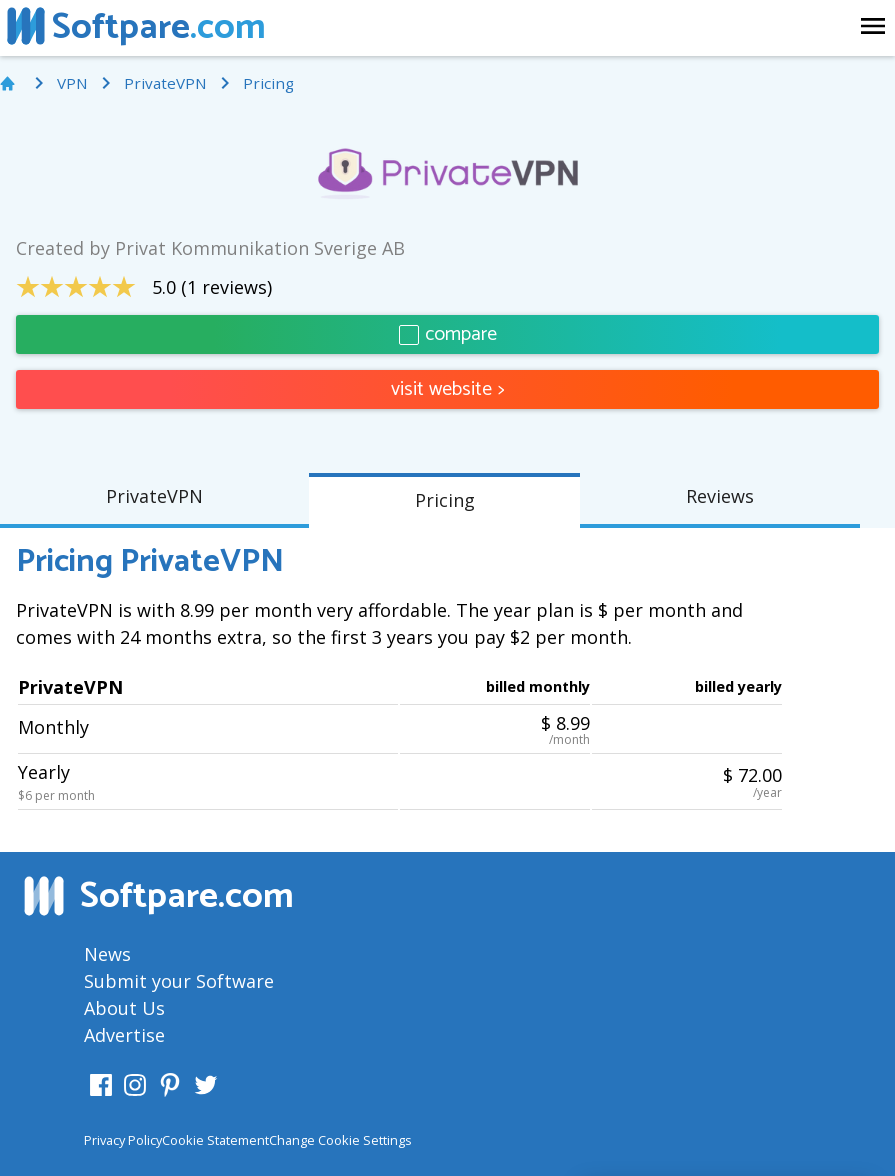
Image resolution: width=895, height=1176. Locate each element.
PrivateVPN (154, 496)
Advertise (124, 1035)
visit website (448, 389)
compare (448, 334)
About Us (124, 1008)
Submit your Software (179, 981)
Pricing (445, 500)
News (107, 954)
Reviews (720, 496)
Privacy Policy (123, 1140)
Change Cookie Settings (340, 1140)
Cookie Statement (215, 1140)
